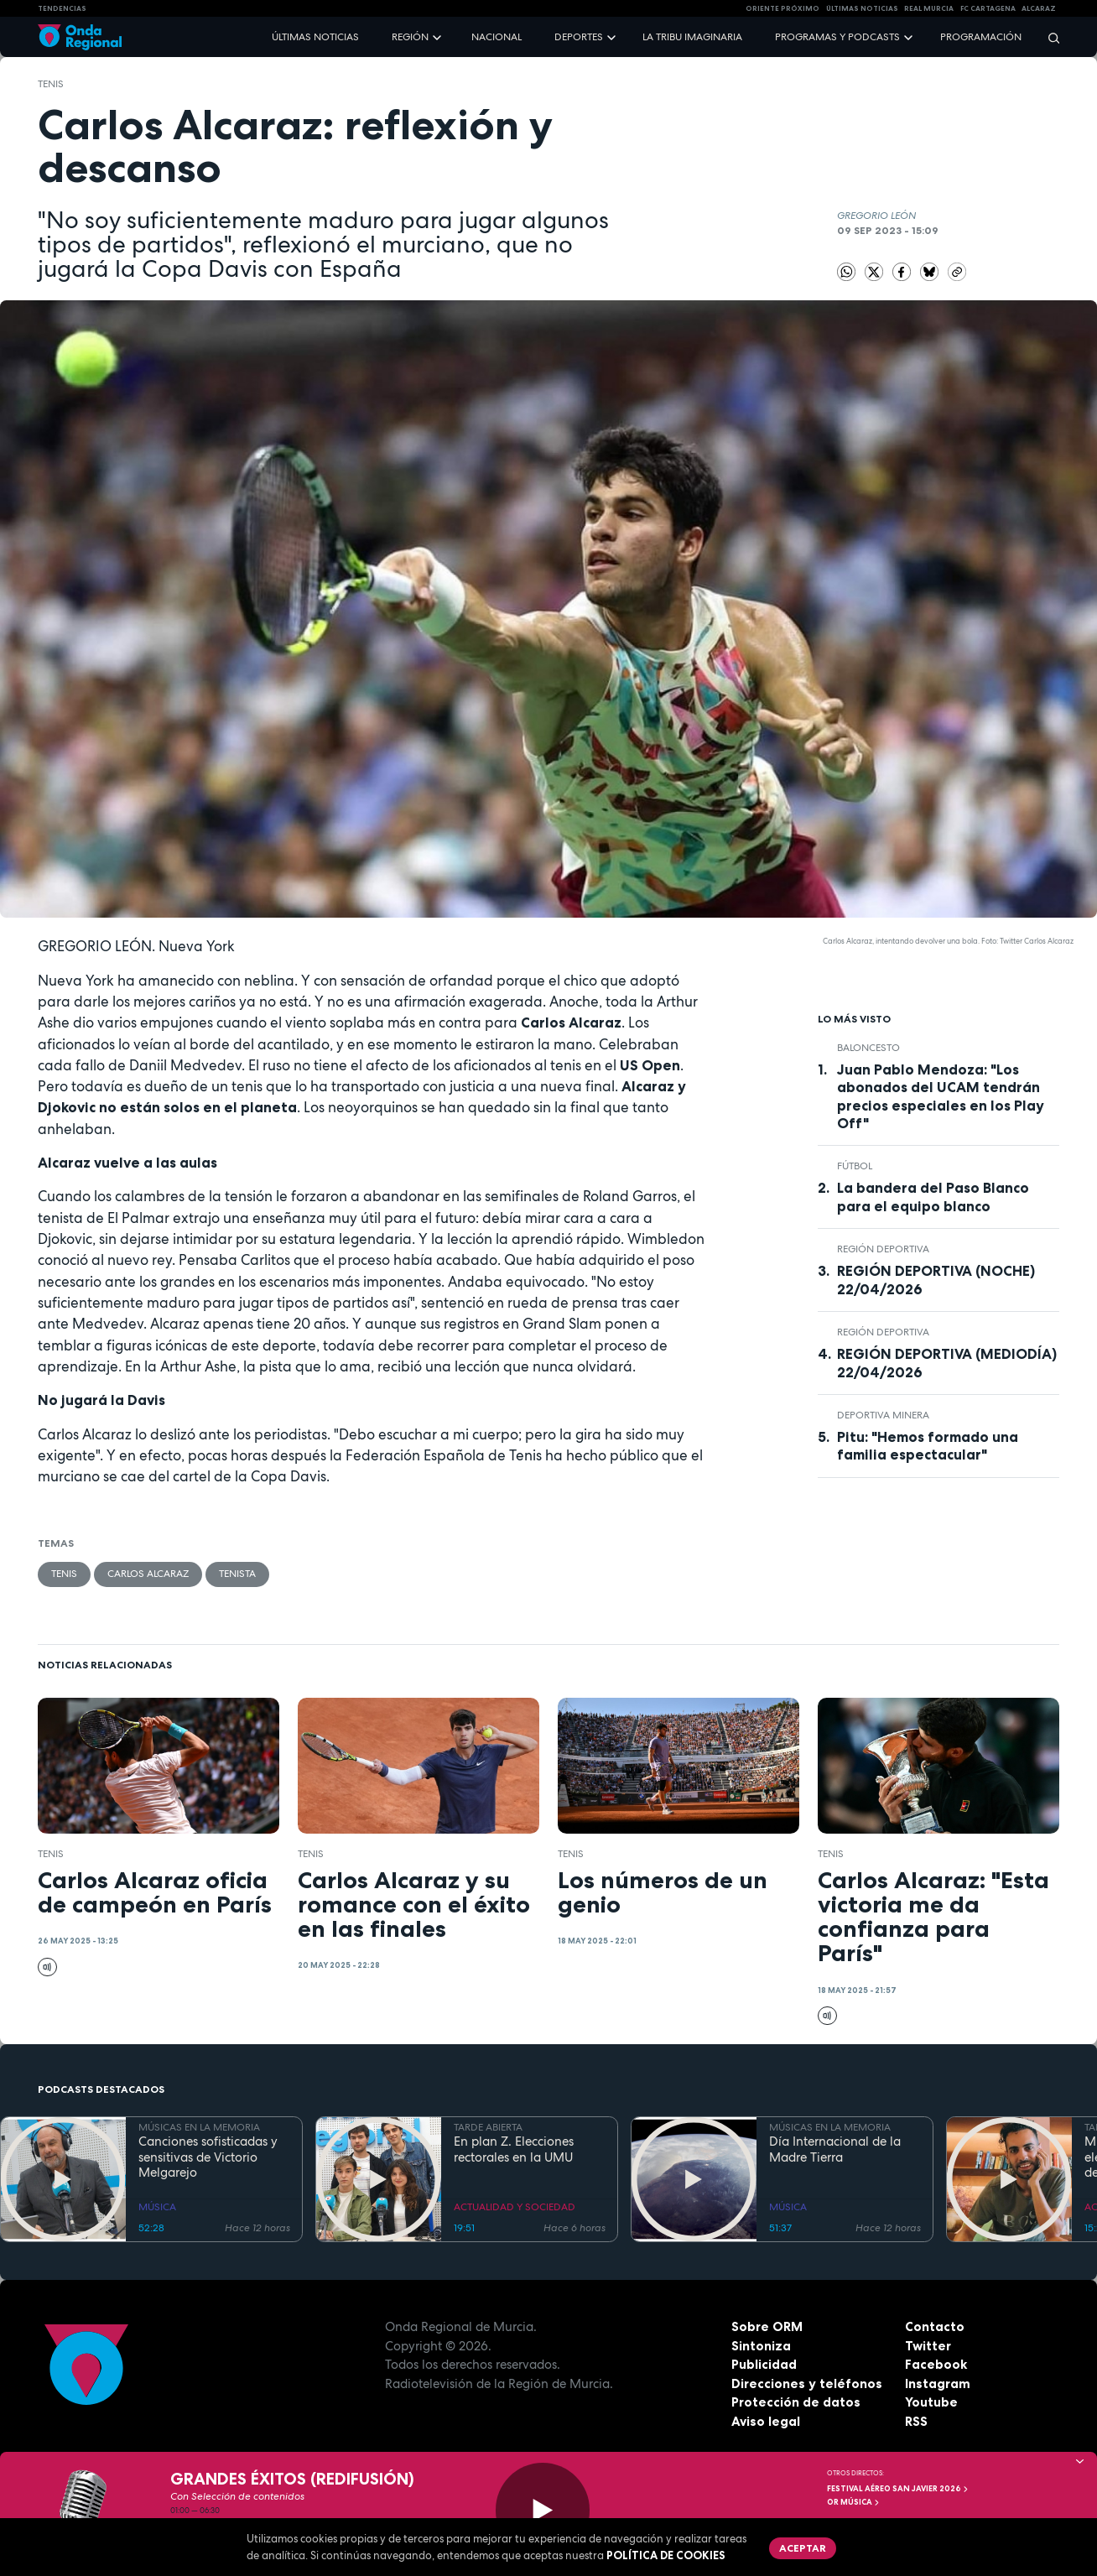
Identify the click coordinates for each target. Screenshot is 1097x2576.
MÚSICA (157, 2207)
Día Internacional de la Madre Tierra (835, 2150)
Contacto (934, 2326)
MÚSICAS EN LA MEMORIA (199, 2127)
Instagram (937, 2383)
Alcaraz (1039, 8)
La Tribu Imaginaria (692, 37)
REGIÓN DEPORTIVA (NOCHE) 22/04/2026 (936, 1279)
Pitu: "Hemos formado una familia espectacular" (927, 1446)
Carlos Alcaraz (148, 1573)
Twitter (928, 2346)
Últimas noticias (315, 37)
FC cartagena (988, 8)
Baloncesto (868, 1047)
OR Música (854, 2502)
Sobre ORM (767, 2326)
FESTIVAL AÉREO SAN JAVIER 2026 (898, 2489)
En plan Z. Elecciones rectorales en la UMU (514, 2150)
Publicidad (764, 2364)
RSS (916, 2421)
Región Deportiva (883, 1249)
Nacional (496, 37)
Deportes (578, 37)
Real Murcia (929, 8)
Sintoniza (761, 2346)
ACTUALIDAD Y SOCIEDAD (514, 2207)
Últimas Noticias (862, 8)
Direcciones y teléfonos (806, 2383)
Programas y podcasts (837, 37)
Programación (981, 37)
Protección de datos (795, 2402)
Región (410, 37)
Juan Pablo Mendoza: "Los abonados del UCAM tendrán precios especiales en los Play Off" (940, 1096)
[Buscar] (1048, 37)
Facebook (936, 2364)
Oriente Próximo (782, 8)
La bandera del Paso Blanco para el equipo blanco (933, 1196)
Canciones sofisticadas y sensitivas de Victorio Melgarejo (208, 2157)
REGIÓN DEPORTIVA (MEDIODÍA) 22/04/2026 (947, 1362)
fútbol (854, 1166)
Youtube (931, 2402)
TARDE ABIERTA (488, 2127)
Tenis (51, 84)
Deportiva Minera (883, 1415)
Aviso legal (765, 2421)
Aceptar (802, 2548)
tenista (237, 1573)
